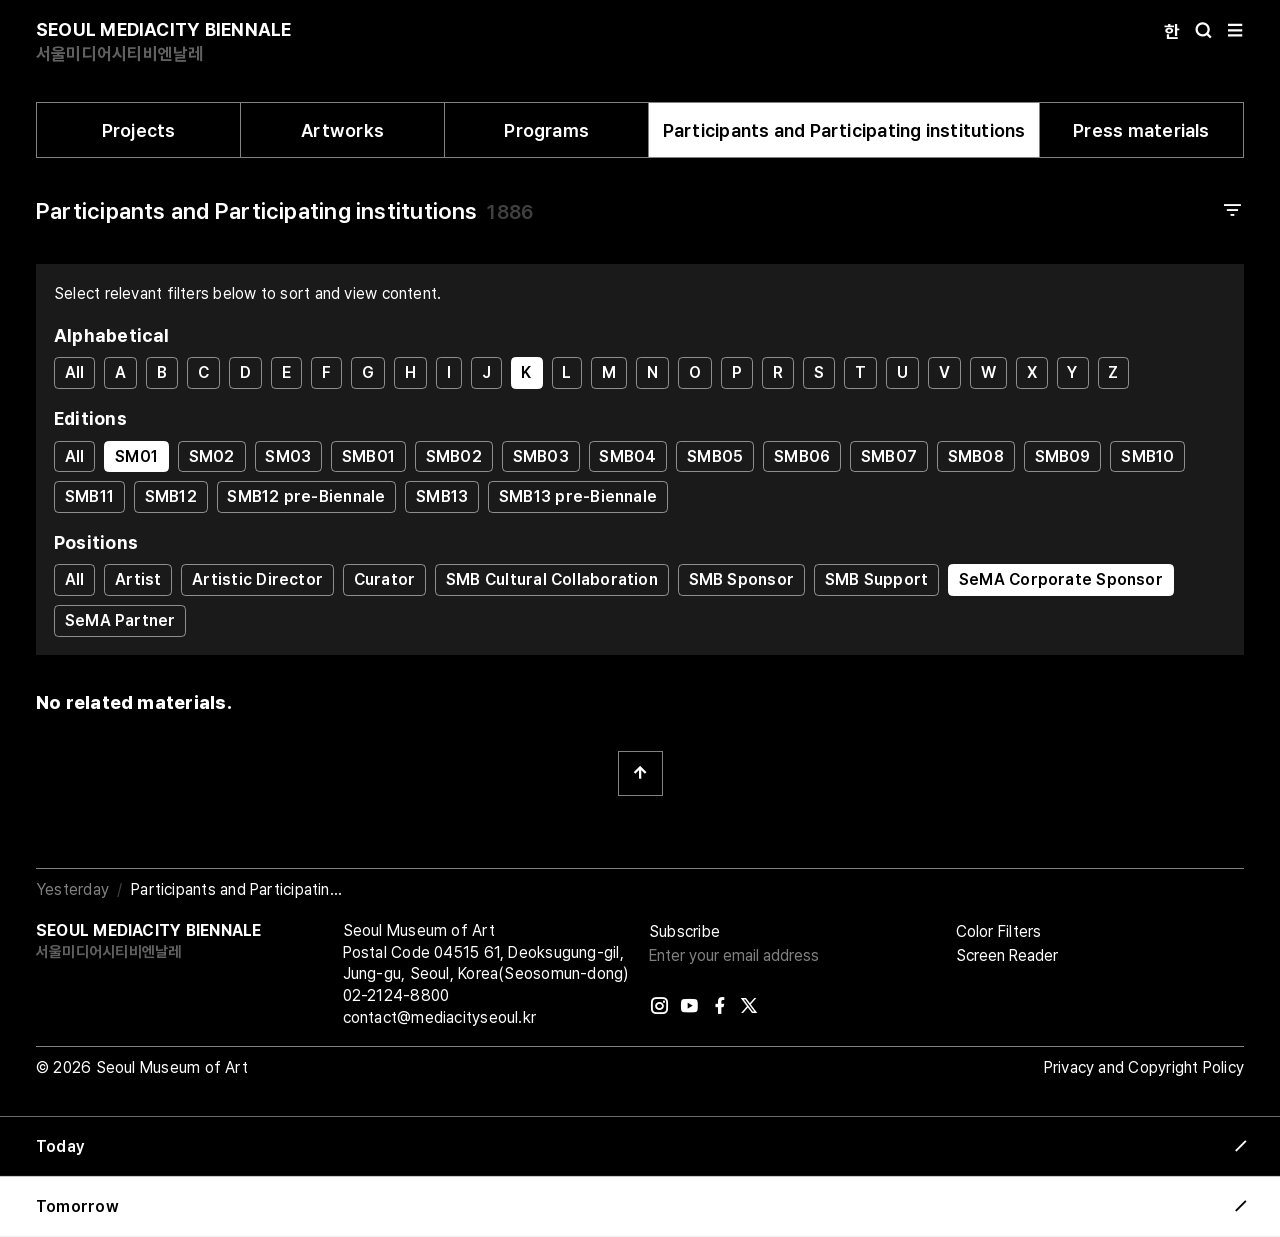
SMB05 (715, 456)
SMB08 (976, 456)
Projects (139, 130)
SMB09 (1063, 456)
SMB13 (442, 496)
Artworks (342, 130)
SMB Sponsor (741, 579)
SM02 (212, 456)
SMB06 (802, 456)
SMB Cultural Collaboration (552, 579)
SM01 (136, 456)
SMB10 (1147, 456)
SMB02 (454, 456)
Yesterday (72, 889)
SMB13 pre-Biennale (578, 496)
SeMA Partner (120, 620)
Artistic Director (257, 579)
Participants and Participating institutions (844, 130)
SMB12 (171, 496)
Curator (385, 579)
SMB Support (876, 579)
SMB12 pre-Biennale (306, 496)
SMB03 (541, 456)
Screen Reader (1007, 955)
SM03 (288, 456)
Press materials (1141, 130)
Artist (138, 579)
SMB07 (889, 456)
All (75, 372)
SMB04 (627, 456)
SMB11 (89, 496)
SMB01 (368, 456)
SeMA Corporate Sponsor (1061, 579)
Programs (546, 130)
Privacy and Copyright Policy (1144, 1067)
